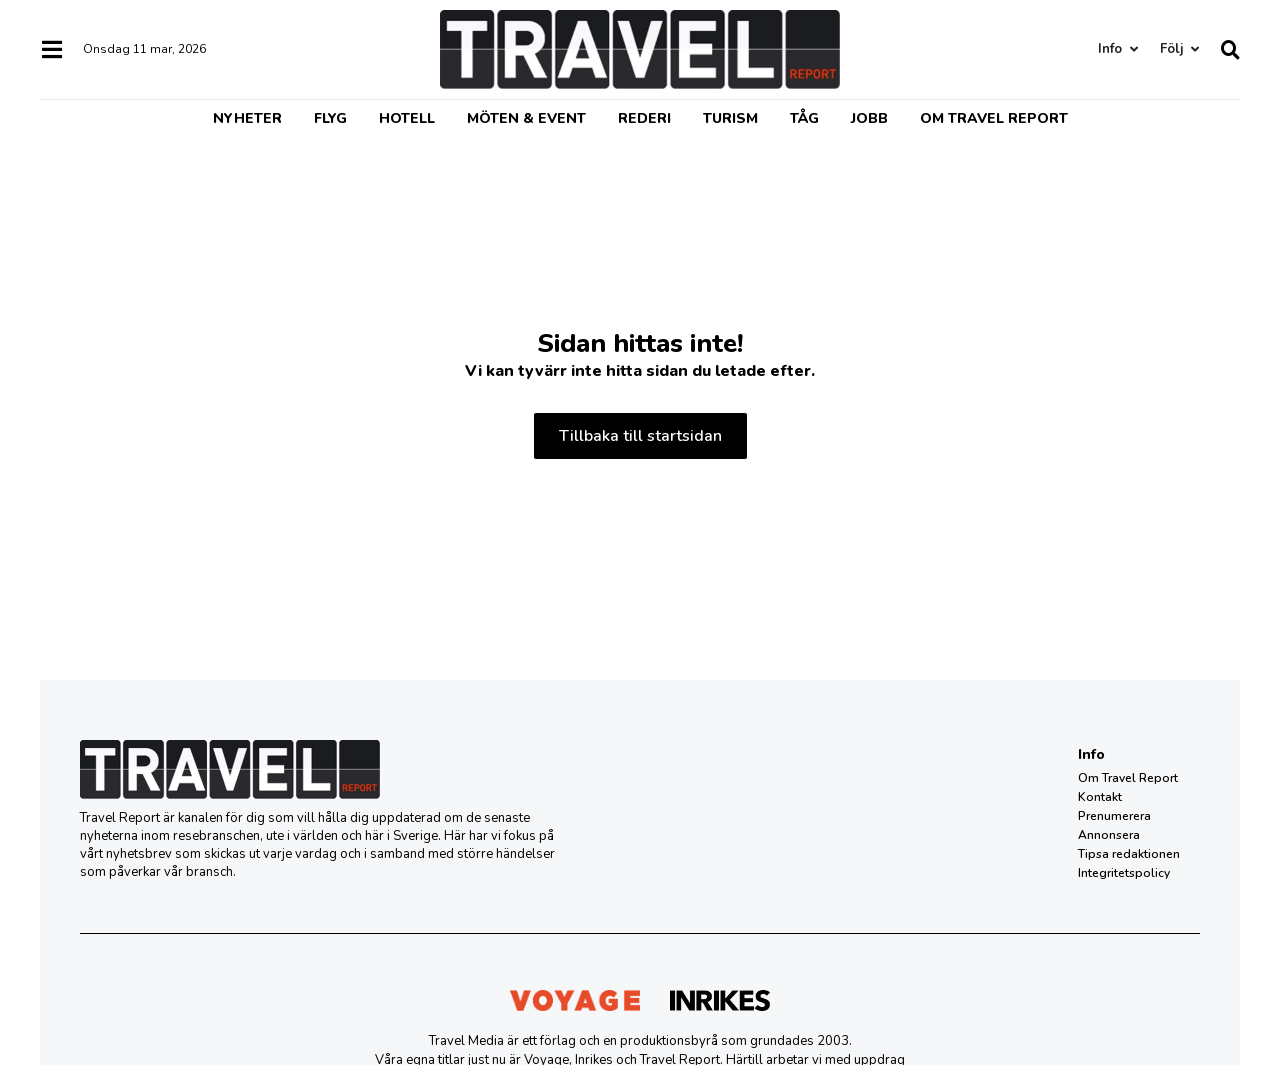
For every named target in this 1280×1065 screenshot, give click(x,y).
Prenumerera (1114, 816)
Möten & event (526, 118)
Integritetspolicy (1124, 873)
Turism (730, 118)
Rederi (644, 118)
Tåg (804, 118)
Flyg (330, 118)
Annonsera (1109, 835)
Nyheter (247, 118)
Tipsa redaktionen (1129, 854)
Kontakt (1100, 797)
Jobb (869, 118)
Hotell (407, 118)
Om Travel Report (994, 118)
